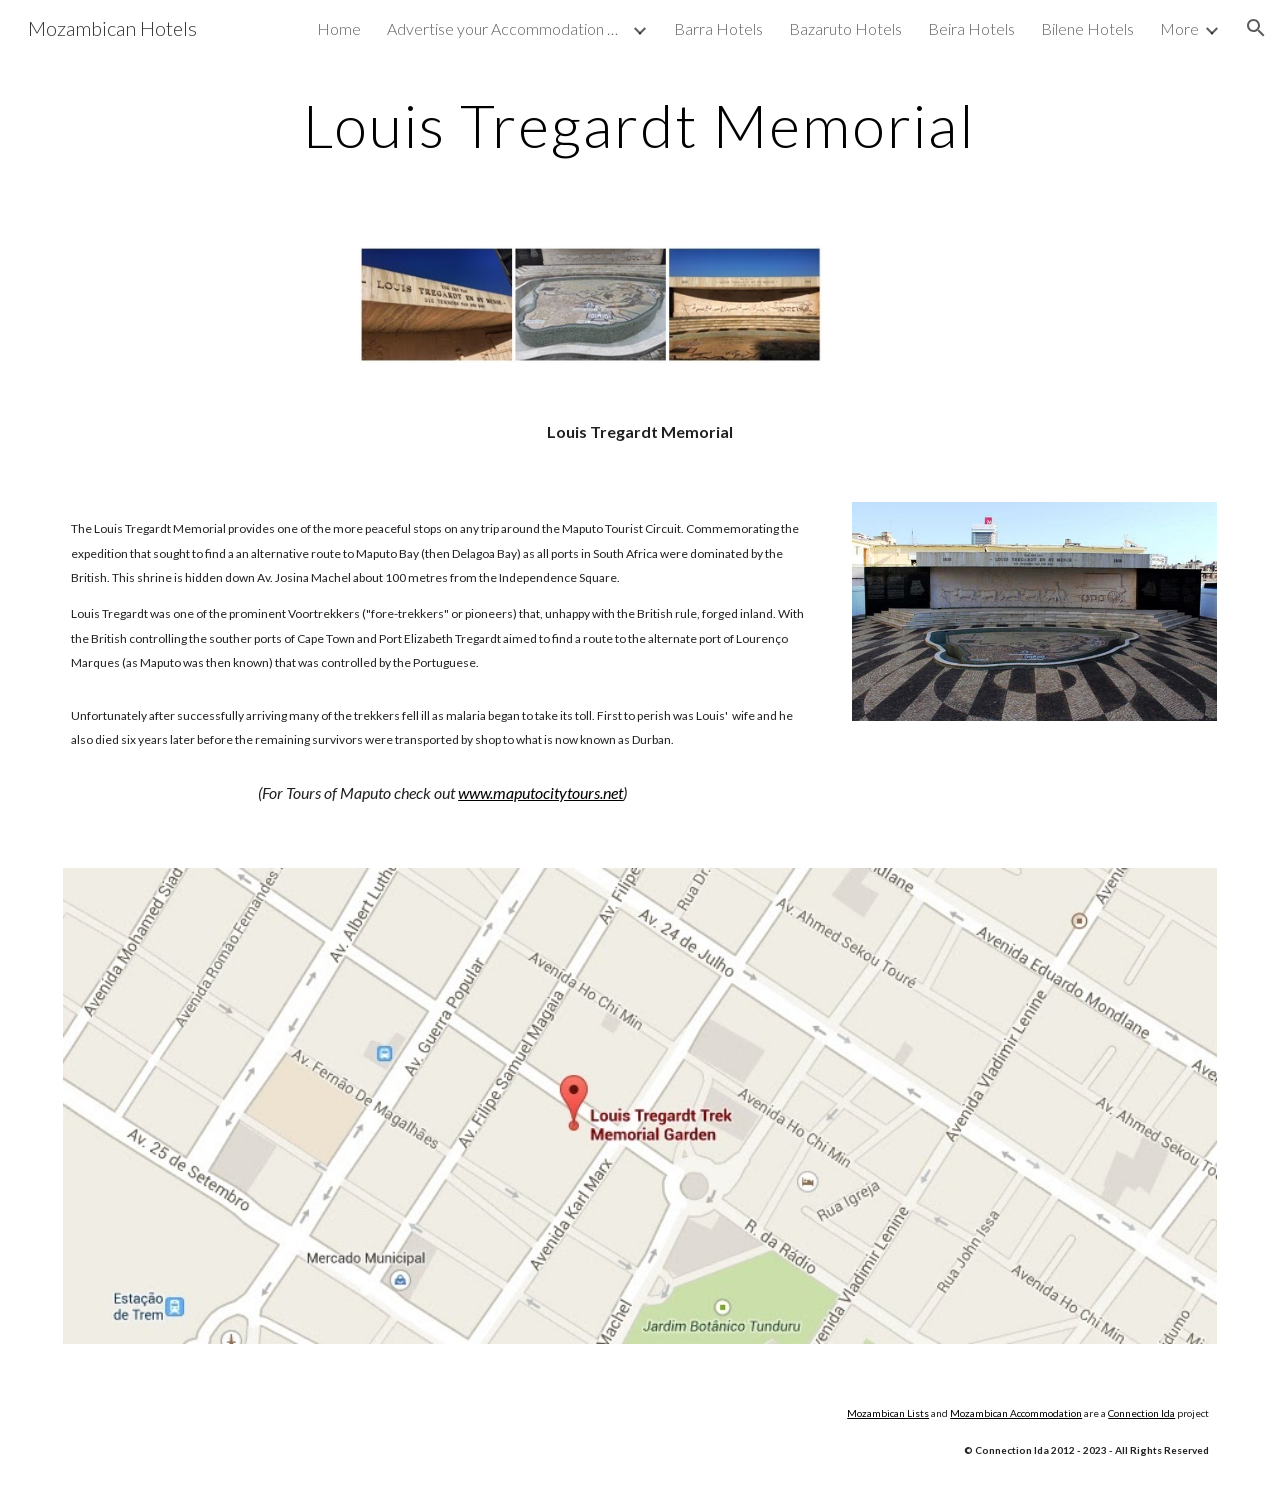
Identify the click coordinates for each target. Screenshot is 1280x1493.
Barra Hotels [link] (718, 28)
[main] (640, 125)
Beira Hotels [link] (971, 28)
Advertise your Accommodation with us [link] (507, 28)
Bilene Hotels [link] (1087, 28)
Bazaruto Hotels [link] (845, 28)
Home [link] (339, 28)
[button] (1256, 28)
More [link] (1179, 28)
